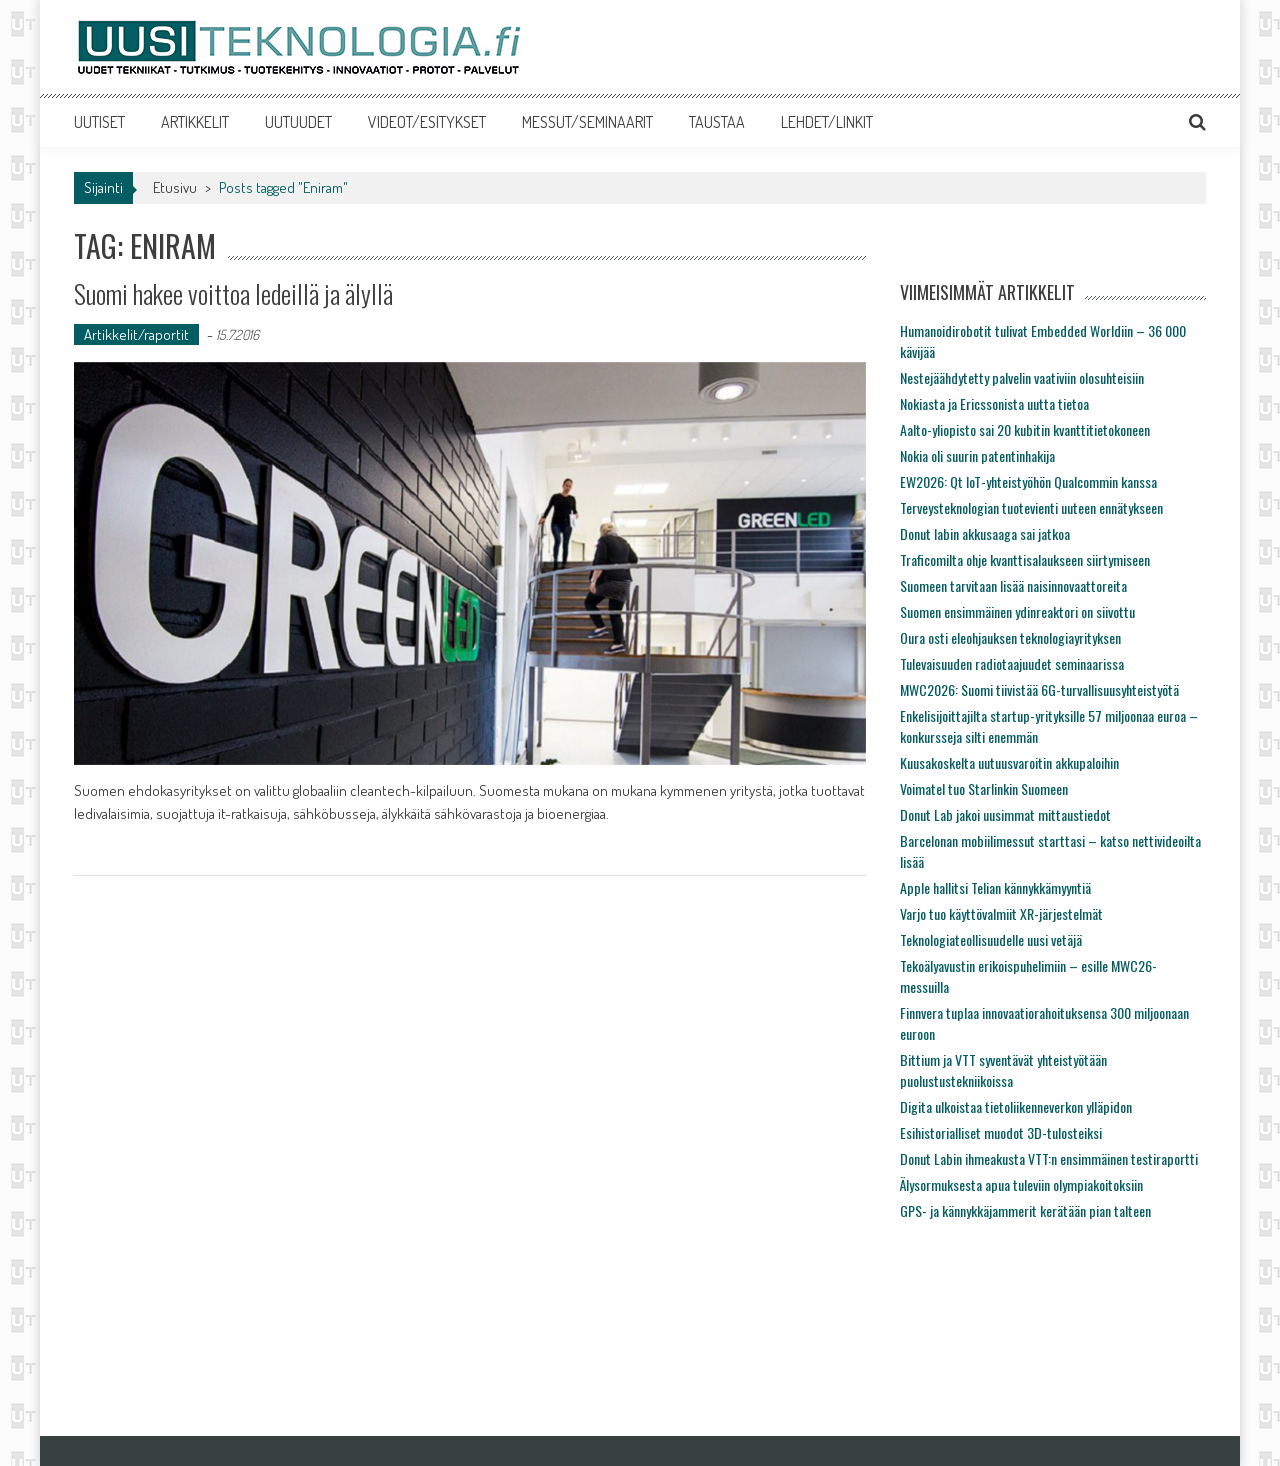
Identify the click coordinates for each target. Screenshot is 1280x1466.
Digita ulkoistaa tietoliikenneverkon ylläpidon (1016, 1106)
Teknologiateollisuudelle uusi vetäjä (991, 939)
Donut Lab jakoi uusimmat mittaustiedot (1005, 814)
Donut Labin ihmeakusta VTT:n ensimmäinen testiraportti (1049, 1158)
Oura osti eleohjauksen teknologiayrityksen (1010, 637)
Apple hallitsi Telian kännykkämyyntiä (995, 887)
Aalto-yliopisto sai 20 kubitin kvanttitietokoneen (1025, 429)
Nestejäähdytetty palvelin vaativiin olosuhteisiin (1022, 377)
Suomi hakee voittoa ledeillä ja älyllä (233, 293)
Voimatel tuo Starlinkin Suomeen (984, 788)
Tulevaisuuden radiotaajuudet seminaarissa (1012, 663)
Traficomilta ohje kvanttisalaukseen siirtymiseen (1025, 559)
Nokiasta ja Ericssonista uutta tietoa (994, 403)
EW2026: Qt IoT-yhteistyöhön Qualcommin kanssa (1028, 481)
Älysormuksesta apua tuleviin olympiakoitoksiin (1021, 1184)
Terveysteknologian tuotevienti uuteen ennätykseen (1031, 507)
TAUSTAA (717, 122)
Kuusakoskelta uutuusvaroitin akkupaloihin (1009, 762)
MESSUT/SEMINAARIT (587, 122)
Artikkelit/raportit (136, 334)
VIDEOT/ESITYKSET (427, 122)
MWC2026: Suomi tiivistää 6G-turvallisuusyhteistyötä (1039, 689)
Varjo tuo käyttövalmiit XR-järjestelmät (1001, 913)
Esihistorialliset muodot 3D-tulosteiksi (1001, 1132)
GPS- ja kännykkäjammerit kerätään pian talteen (1025, 1210)
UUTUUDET (298, 122)
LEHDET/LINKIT (827, 122)
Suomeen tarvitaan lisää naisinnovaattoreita (1013, 585)
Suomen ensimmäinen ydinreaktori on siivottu (1017, 611)
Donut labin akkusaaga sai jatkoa (985, 533)
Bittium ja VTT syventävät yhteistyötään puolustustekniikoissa (1003, 1070)
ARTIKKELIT (195, 122)
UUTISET (99, 122)
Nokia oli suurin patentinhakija (977, 455)
